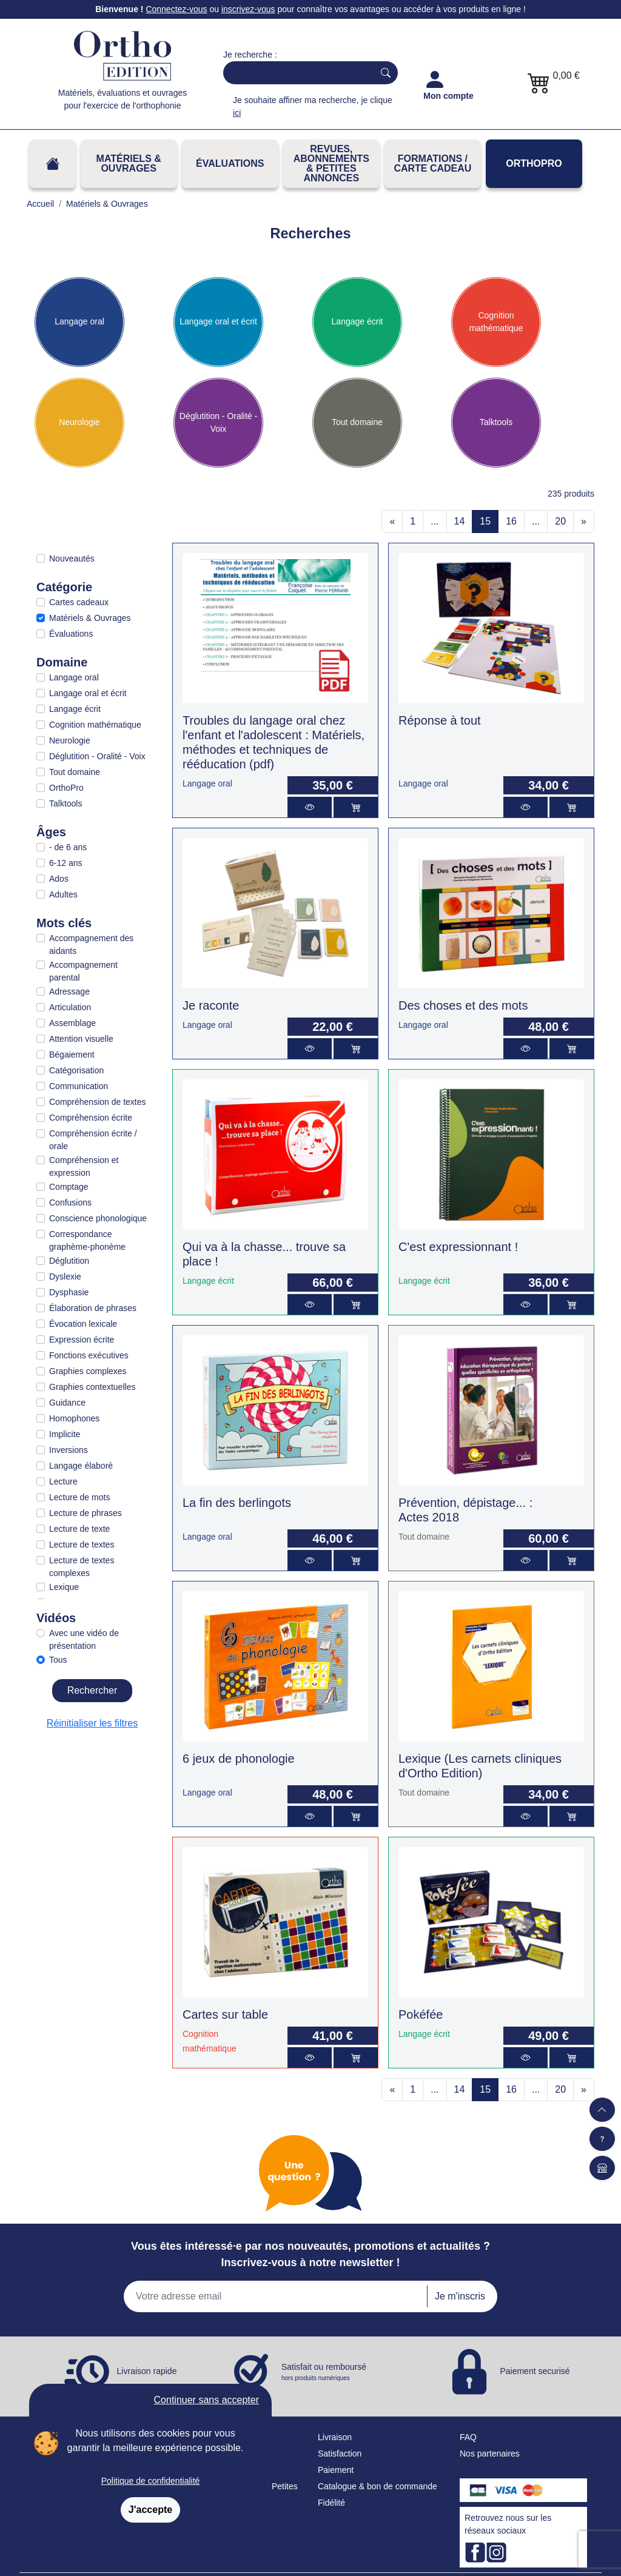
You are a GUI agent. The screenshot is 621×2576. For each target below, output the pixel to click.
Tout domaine (357, 422)
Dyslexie (65, 1276)
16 (511, 521)
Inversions (68, 1450)
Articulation (70, 1007)
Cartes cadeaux (79, 602)
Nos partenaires (490, 2453)
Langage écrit (357, 321)
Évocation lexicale (83, 1324)
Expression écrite (81, 1339)
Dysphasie (69, 1292)
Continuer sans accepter (206, 2400)
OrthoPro (534, 163)
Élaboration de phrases (92, 1308)
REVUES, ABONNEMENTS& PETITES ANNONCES (331, 163)
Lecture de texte (79, 1529)
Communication (78, 1086)
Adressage (69, 991)
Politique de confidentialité (150, 2481)
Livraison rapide (147, 2370)
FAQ (468, 2437)
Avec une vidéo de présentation (84, 1639)
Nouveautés (72, 558)
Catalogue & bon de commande (377, 2486)
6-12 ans (65, 863)
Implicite (64, 1434)
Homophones (74, 1418)
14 (459, 521)
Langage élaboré (81, 1466)
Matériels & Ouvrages (128, 163)
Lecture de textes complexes (81, 1566)
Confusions (70, 1202)
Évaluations (230, 163)
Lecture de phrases (85, 1513)
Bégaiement (72, 1054)
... (434, 521)
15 (485, 521)
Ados (59, 879)
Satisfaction (339, 2453)
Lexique (64, 1587)
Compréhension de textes (97, 1102)
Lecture (63, 1481)
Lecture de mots (79, 1497)
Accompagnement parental (83, 971)
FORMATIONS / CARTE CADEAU (432, 163)
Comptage (69, 1187)
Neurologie (79, 422)
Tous (58, 1660)
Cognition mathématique (496, 321)
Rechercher (92, 1690)
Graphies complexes (88, 1371)
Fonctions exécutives (89, 1355)
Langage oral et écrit (218, 321)
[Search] (296, 72)
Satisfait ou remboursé (323, 2372)
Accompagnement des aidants (91, 944)
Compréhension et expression (83, 1166)
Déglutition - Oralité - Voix (218, 422)
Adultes (63, 894)
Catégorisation (76, 1070)
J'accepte (150, 2509)
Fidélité (331, 2502)
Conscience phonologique (98, 1218)
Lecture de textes (81, 1544)
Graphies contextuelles (92, 1387)
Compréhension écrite (90, 1117)
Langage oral (79, 321)
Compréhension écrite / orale (93, 1140)
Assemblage (72, 1023)
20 (560, 521)
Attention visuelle (81, 1039)
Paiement (336, 2470)
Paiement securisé (534, 2370)
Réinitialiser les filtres (92, 1723)
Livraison (335, 2437)
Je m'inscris (460, 2296)
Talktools (496, 422)
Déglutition (69, 1261)
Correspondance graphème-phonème (87, 1240)
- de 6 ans (68, 847)
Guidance (67, 1402)
